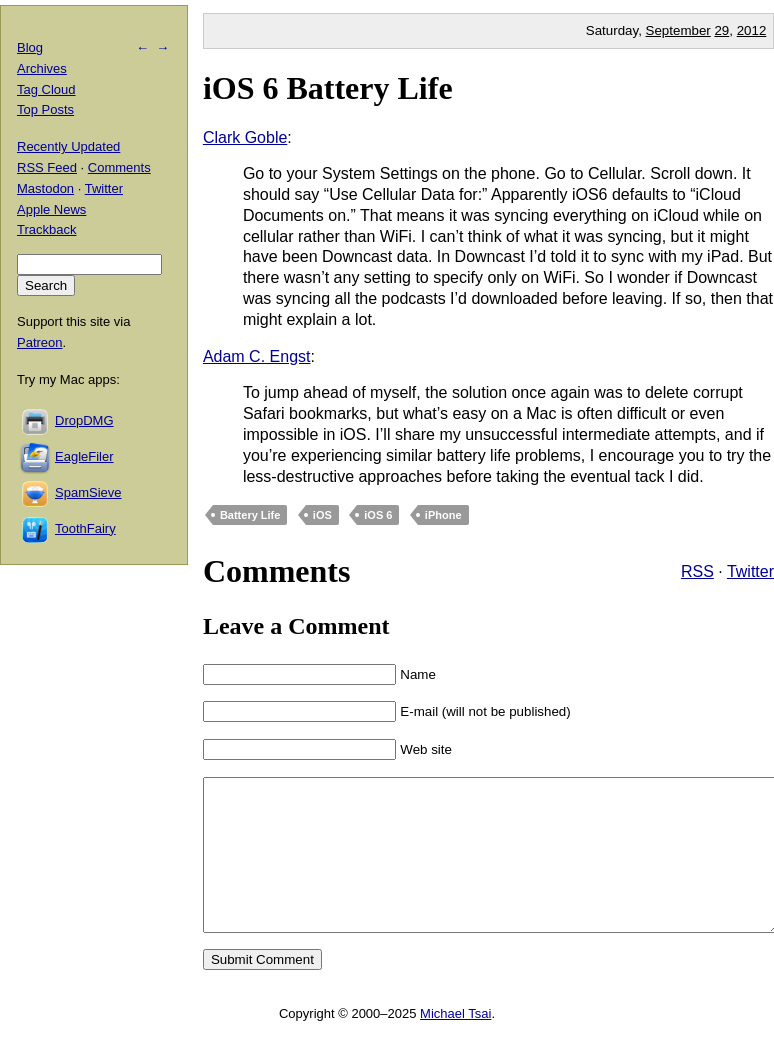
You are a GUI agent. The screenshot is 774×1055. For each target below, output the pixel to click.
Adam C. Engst (257, 356)
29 (721, 30)
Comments (119, 167)
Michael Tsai (455, 1043)
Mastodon (45, 188)
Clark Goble (245, 137)
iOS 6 (378, 515)
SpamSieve (88, 492)
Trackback (46, 229)
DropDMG (84, 420)
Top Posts (45, 109)
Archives (42, 68)
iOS (322, 515)
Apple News (51, 209)
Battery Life (250, 515)
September (678, 30)
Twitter (750, 571)
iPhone (443, 515)
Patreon (40, 342)
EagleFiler (84, 456)
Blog (30, 47)
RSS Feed (47, 167)
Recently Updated (68, 146)
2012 (752, 30)
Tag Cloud (46, 89)
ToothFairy (85, 528)
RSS (697, 571)
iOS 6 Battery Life (328, 88)
